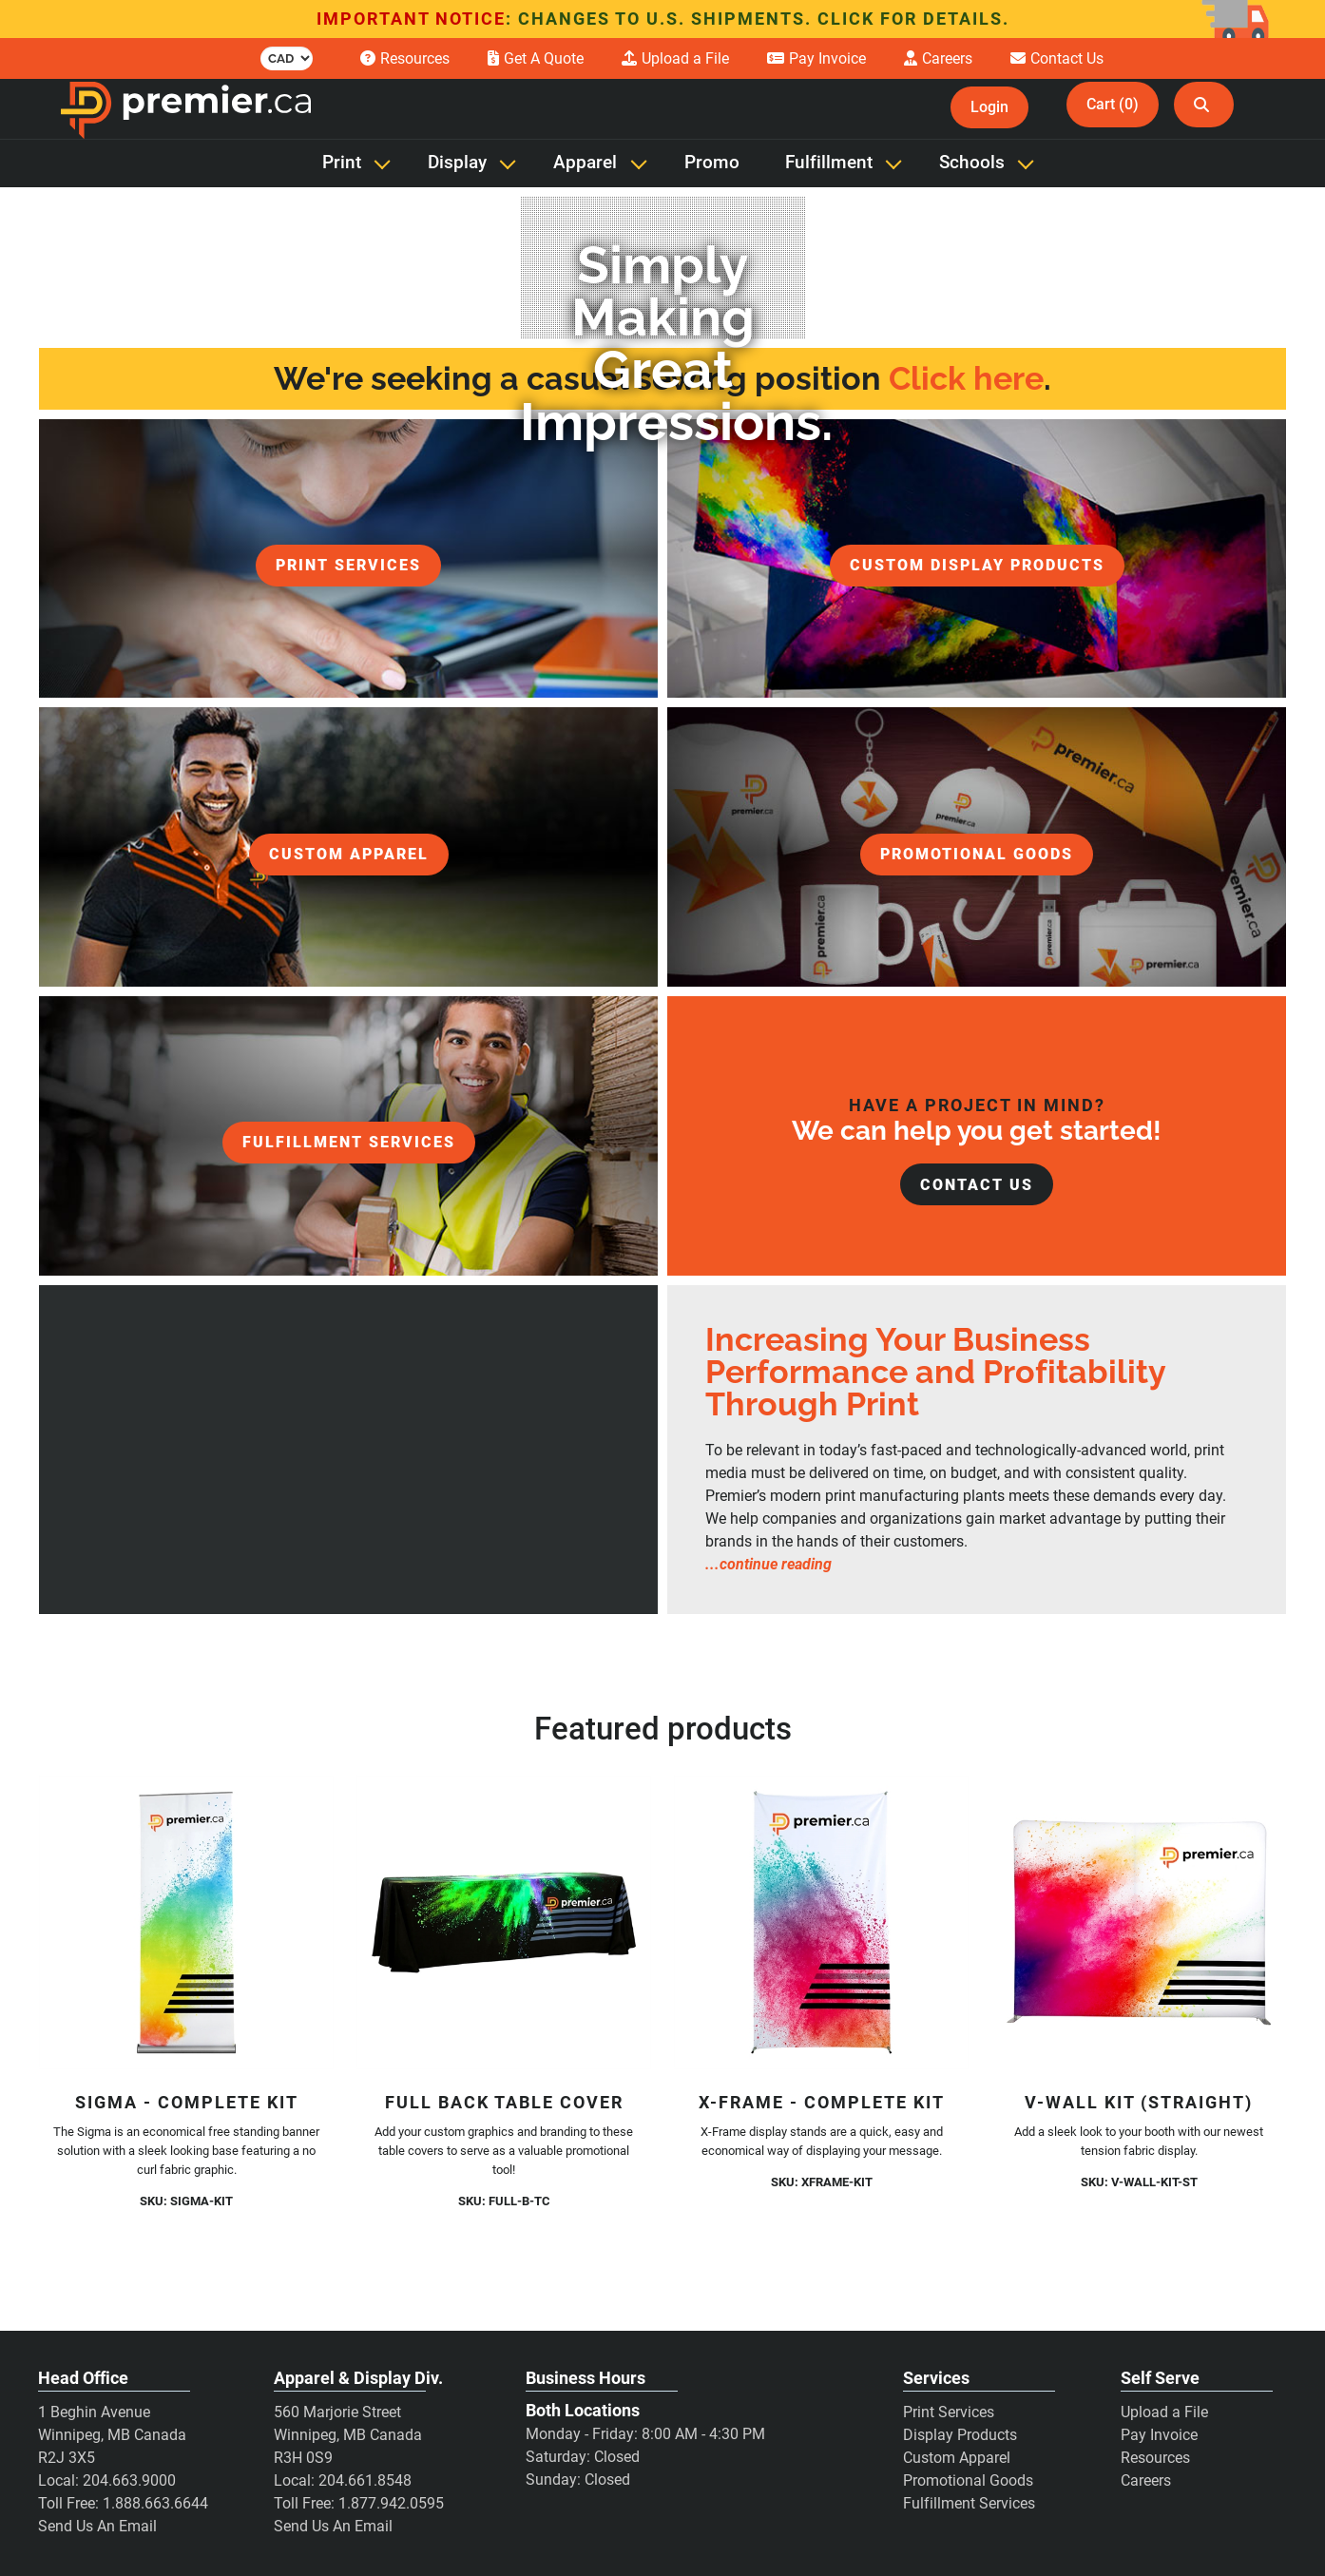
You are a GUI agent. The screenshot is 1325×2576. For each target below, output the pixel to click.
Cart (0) (1112, 104)
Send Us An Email (97, 2526)
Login (989, 107)
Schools (972, 162)
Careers (1146, 2480)
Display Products (960, 2435)
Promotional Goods (968, 2480)
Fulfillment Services (969, 2503)
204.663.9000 (129, 2480)
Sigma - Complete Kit (186, 2102)
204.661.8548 (365, 2480)
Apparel (585, 162)
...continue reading (768, 1564)
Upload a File (1164, 2412)
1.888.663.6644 (155, 2503)
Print (341, 162)
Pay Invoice (1159, 2435)
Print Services (948, 2412)
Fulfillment (829, 162)
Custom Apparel (956, 2458)
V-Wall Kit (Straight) (1139, 2102)
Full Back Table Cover (504, 2102)
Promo (711, 162)
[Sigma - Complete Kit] (186, 1923)
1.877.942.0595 (391, 2503)
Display (457, 162)
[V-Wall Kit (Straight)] (1138, 1923)
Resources (1155, 2458)
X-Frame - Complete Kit (822, 2102)
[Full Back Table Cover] (503, 1923)
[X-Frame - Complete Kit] (821, 1923)
